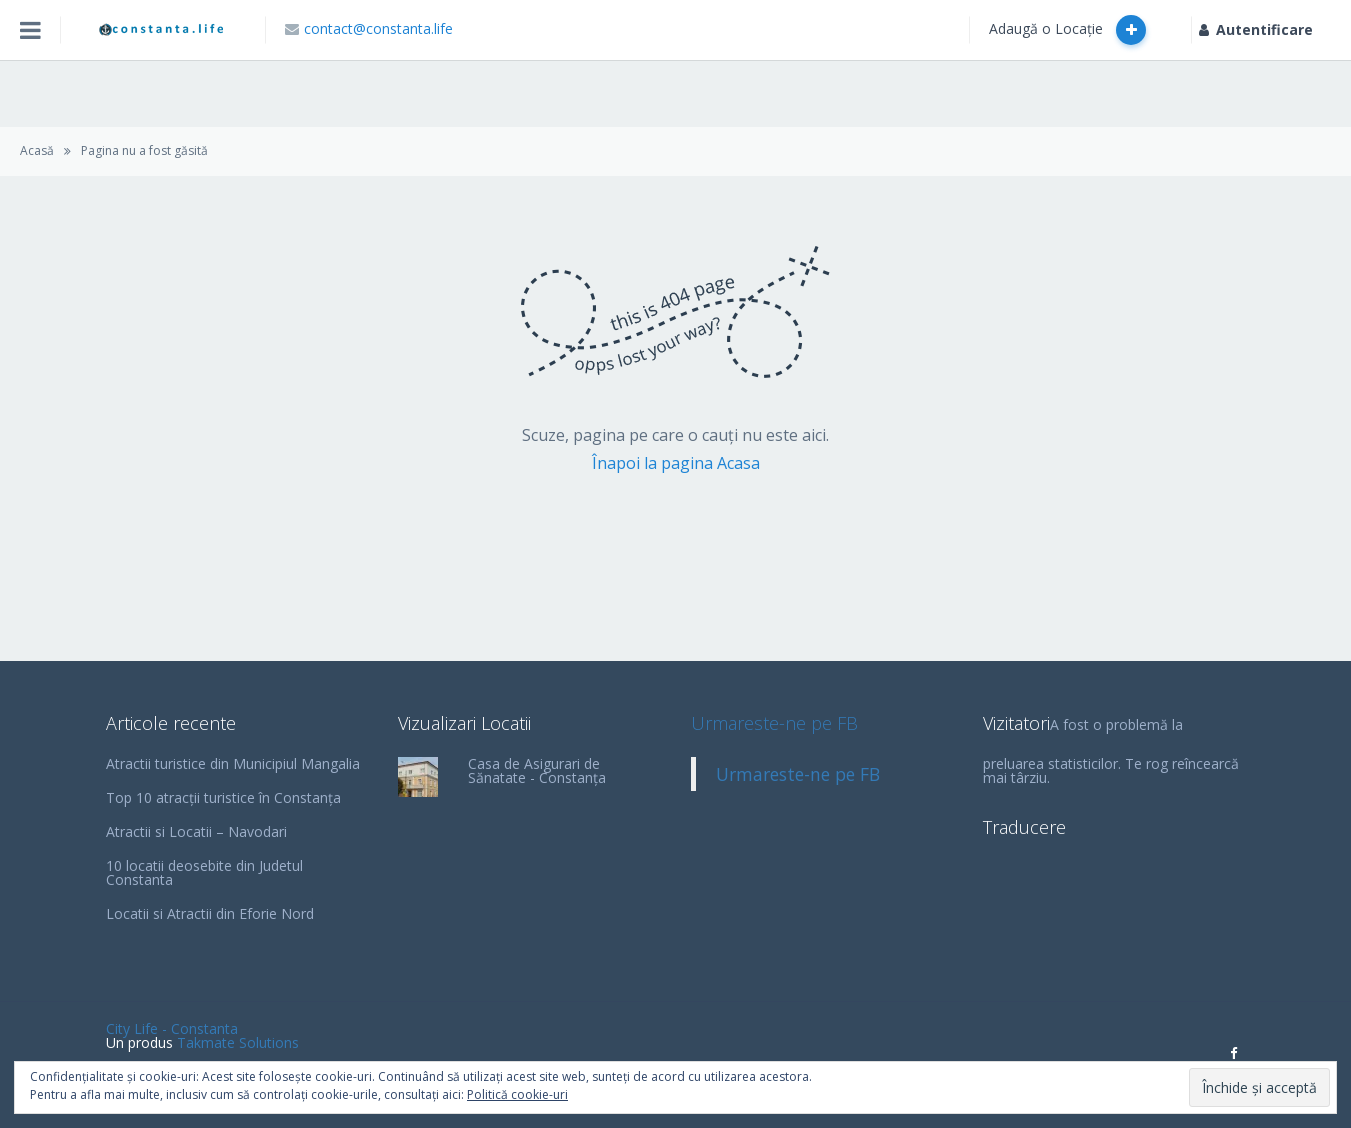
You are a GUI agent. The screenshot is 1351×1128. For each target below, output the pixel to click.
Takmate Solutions (238, 1042)
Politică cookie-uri (517, 1094)
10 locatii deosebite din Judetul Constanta (204, 872)
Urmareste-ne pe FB (774, 723)
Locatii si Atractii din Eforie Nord (210, 913)
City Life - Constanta (172, 1028)
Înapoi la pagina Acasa (676, 463)
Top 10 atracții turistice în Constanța (223, 797)
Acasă (37, 150)
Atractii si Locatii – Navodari (196, 831)
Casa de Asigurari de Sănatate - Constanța (537, 770)
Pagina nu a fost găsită (144, 150)
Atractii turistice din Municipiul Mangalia (233, 763)
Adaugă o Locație (1067, 30)
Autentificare (1256, 29)
